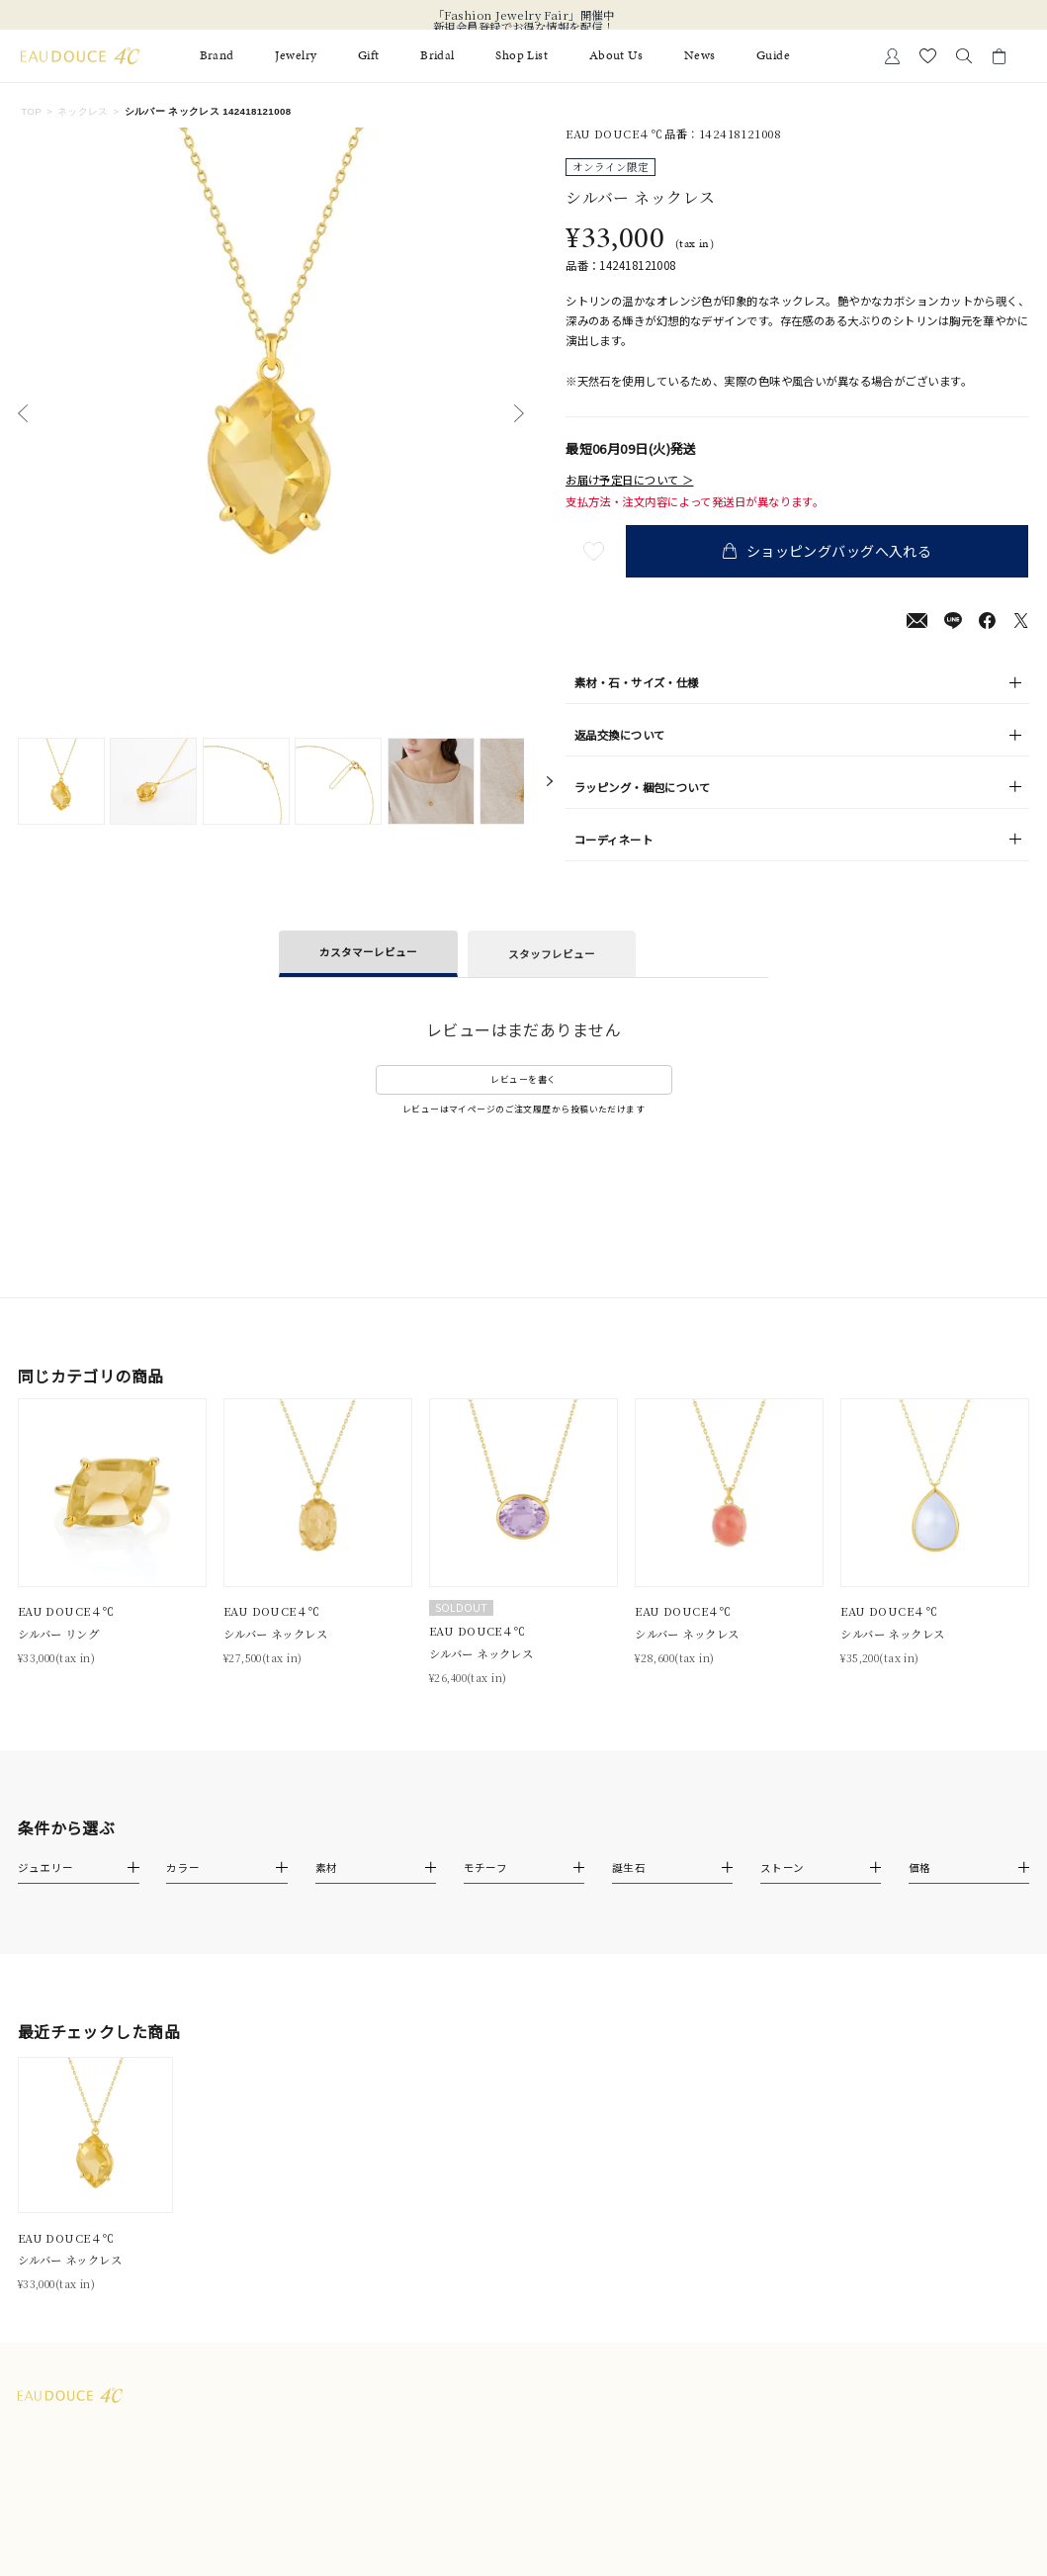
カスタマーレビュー (368, 951)
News (700, 55)
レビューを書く (523, 1079)
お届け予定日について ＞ (629, 480)
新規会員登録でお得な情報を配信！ (523, 27)
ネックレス (83, 111)
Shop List (521, 55)
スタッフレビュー (551, 953)
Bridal (437, 55)
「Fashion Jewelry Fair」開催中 (523, 15)
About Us (616, 55)
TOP (31, 111)
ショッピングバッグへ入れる (832, 551)
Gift (369, 55)
